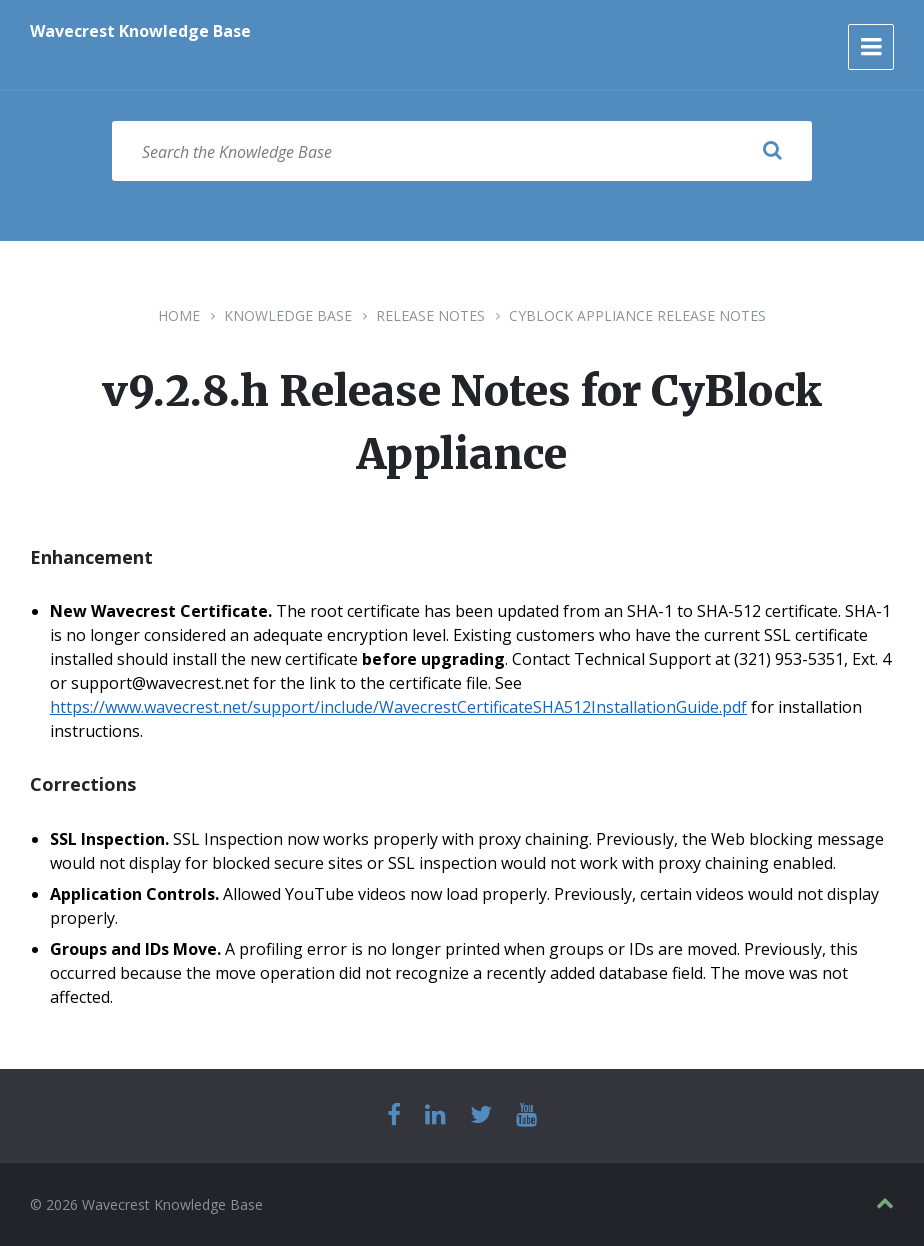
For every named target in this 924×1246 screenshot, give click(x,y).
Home (179, 315)
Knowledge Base (288, 315)
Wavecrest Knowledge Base (140, 31)
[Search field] (462, 151)
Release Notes (430, 315)
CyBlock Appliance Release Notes (637, 315)
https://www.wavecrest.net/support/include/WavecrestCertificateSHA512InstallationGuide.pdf (398, 707)
